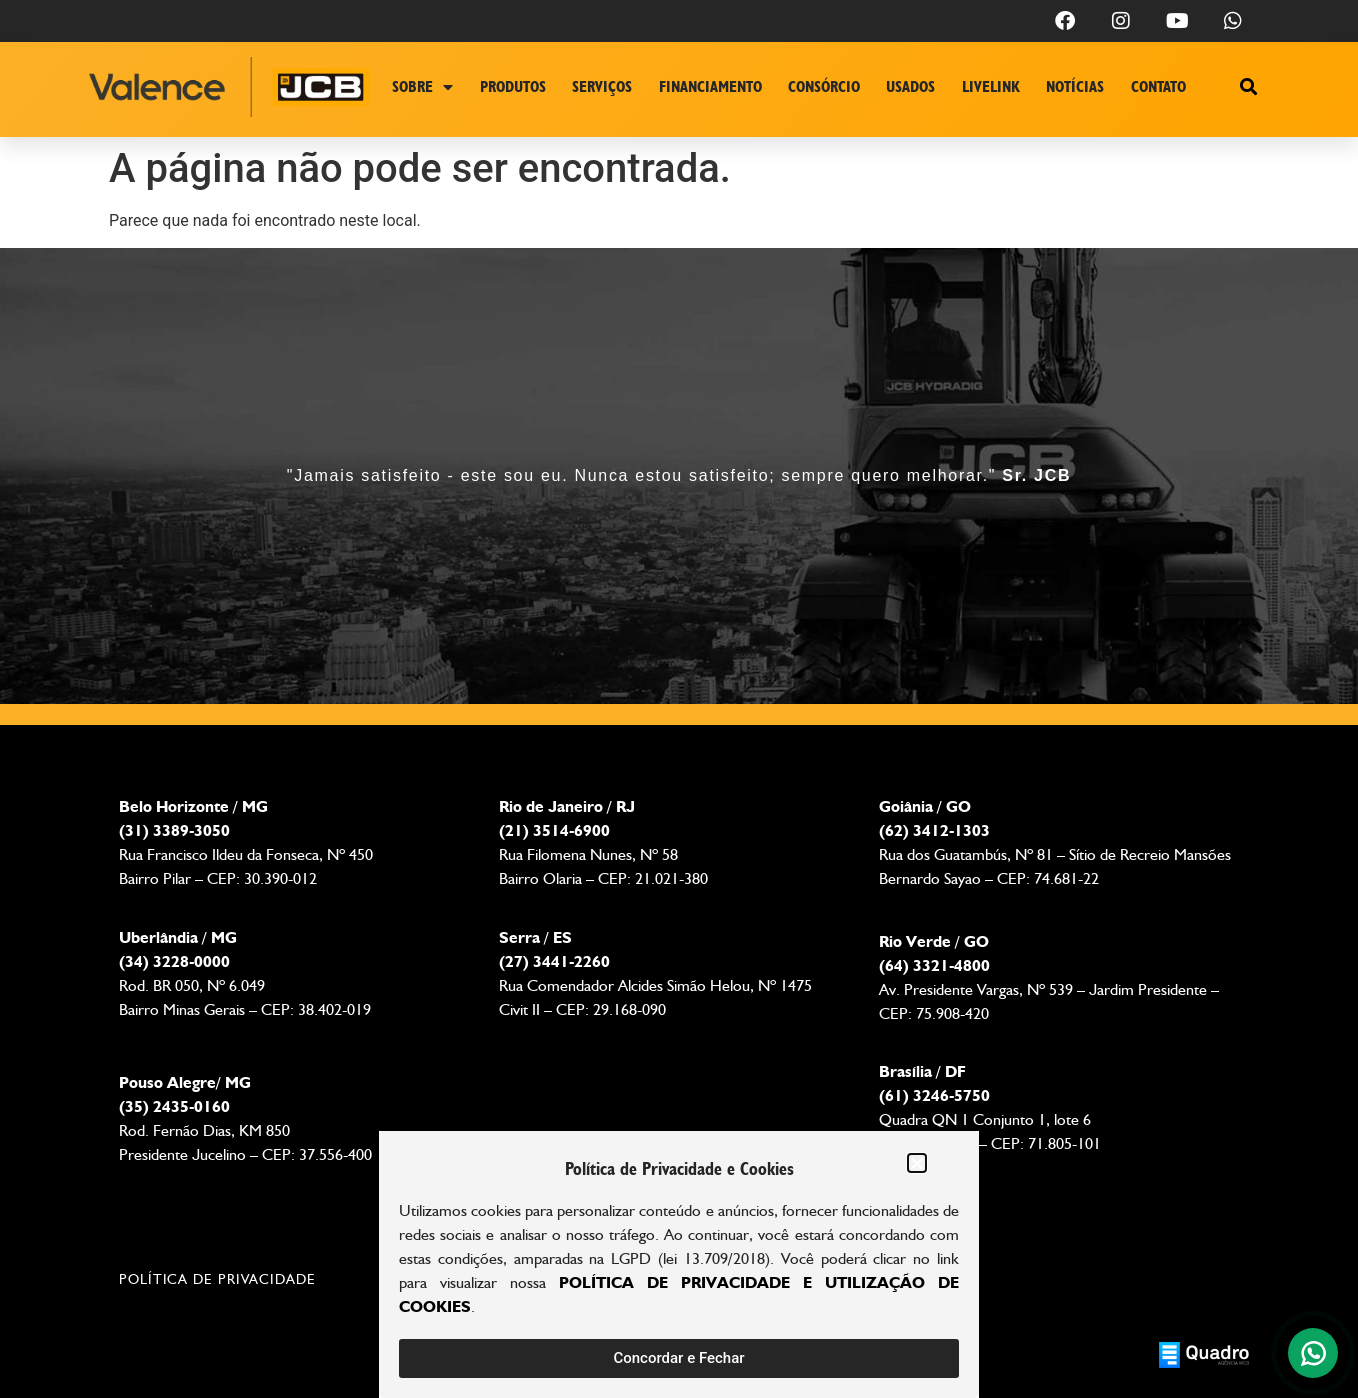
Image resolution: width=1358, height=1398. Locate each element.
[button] (917, 1163)
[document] (679, 699)
